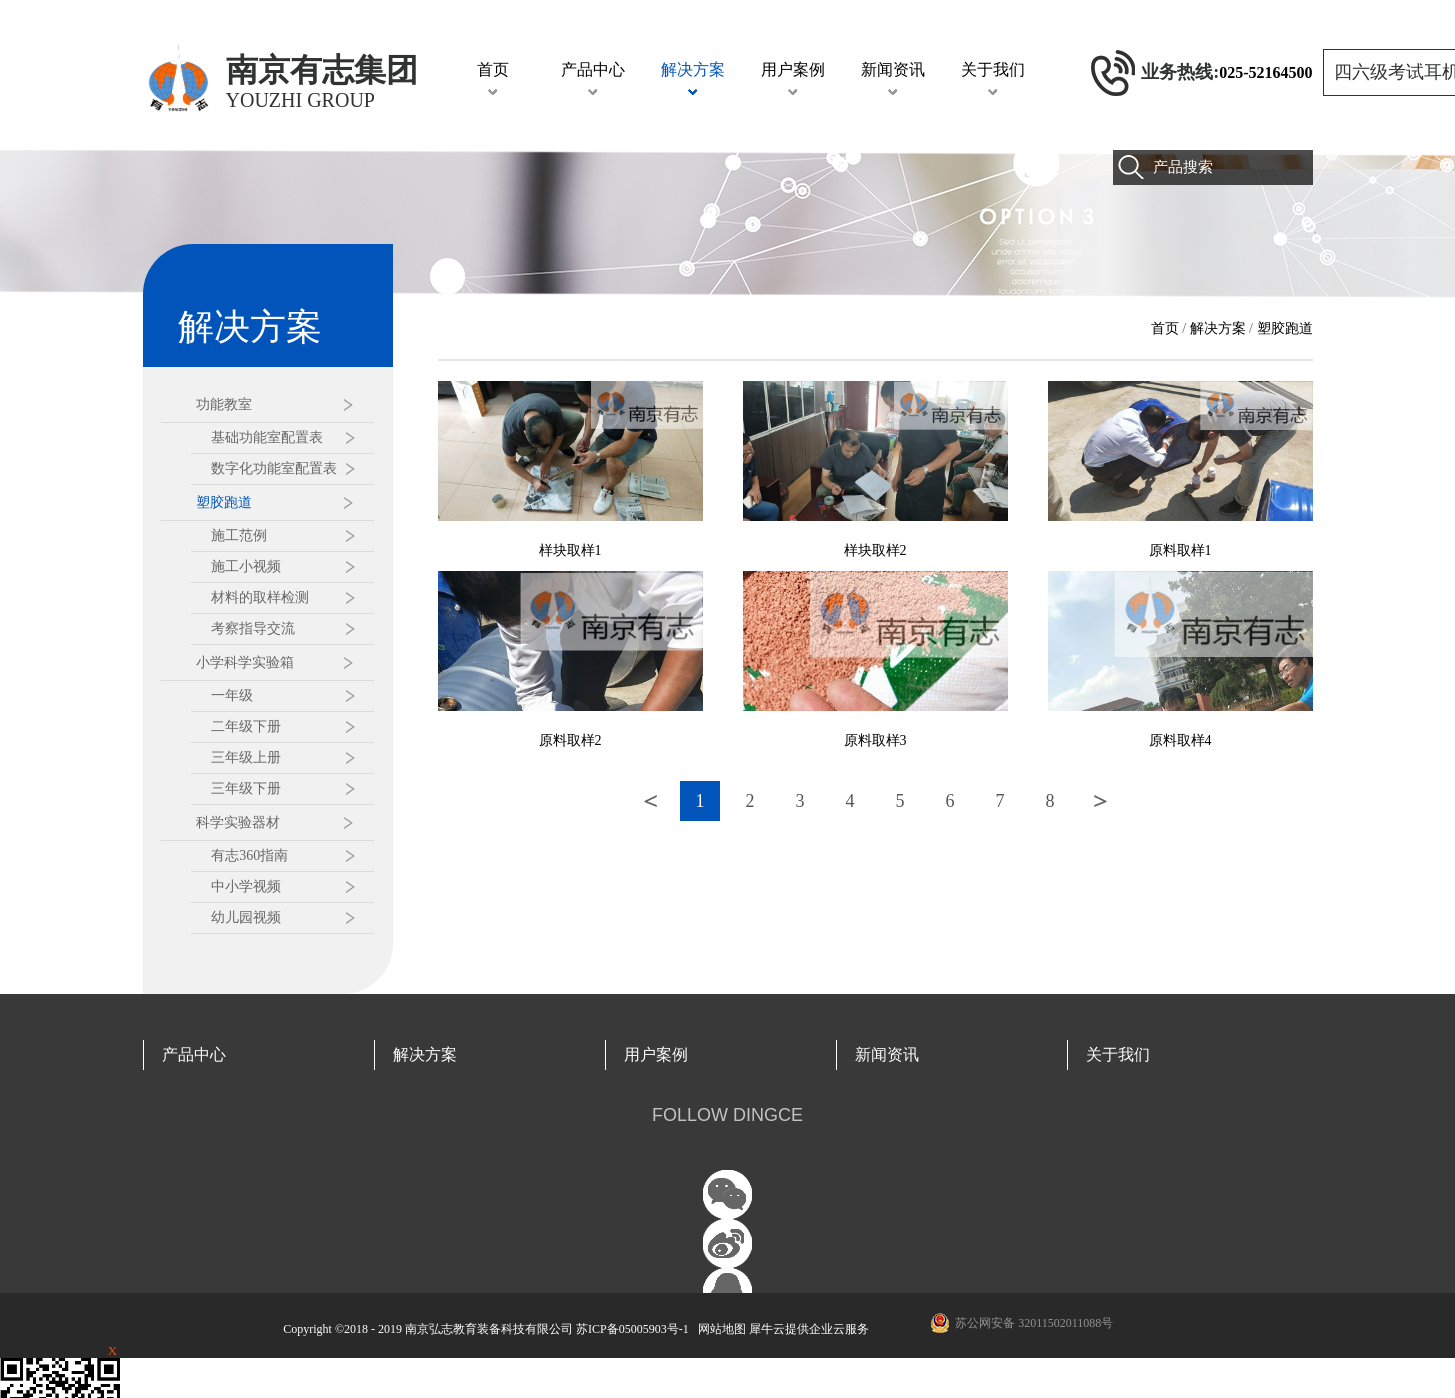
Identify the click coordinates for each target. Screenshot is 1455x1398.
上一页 (650, 801)
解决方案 (1218, 328)
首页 (493, 69)
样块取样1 (570, 550)
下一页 (1100, 801)
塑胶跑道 (1285, 328)
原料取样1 (1180, 550)
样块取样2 (875, 550)
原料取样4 (1180, 740)
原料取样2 (570, 740)
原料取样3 (875, 740)
